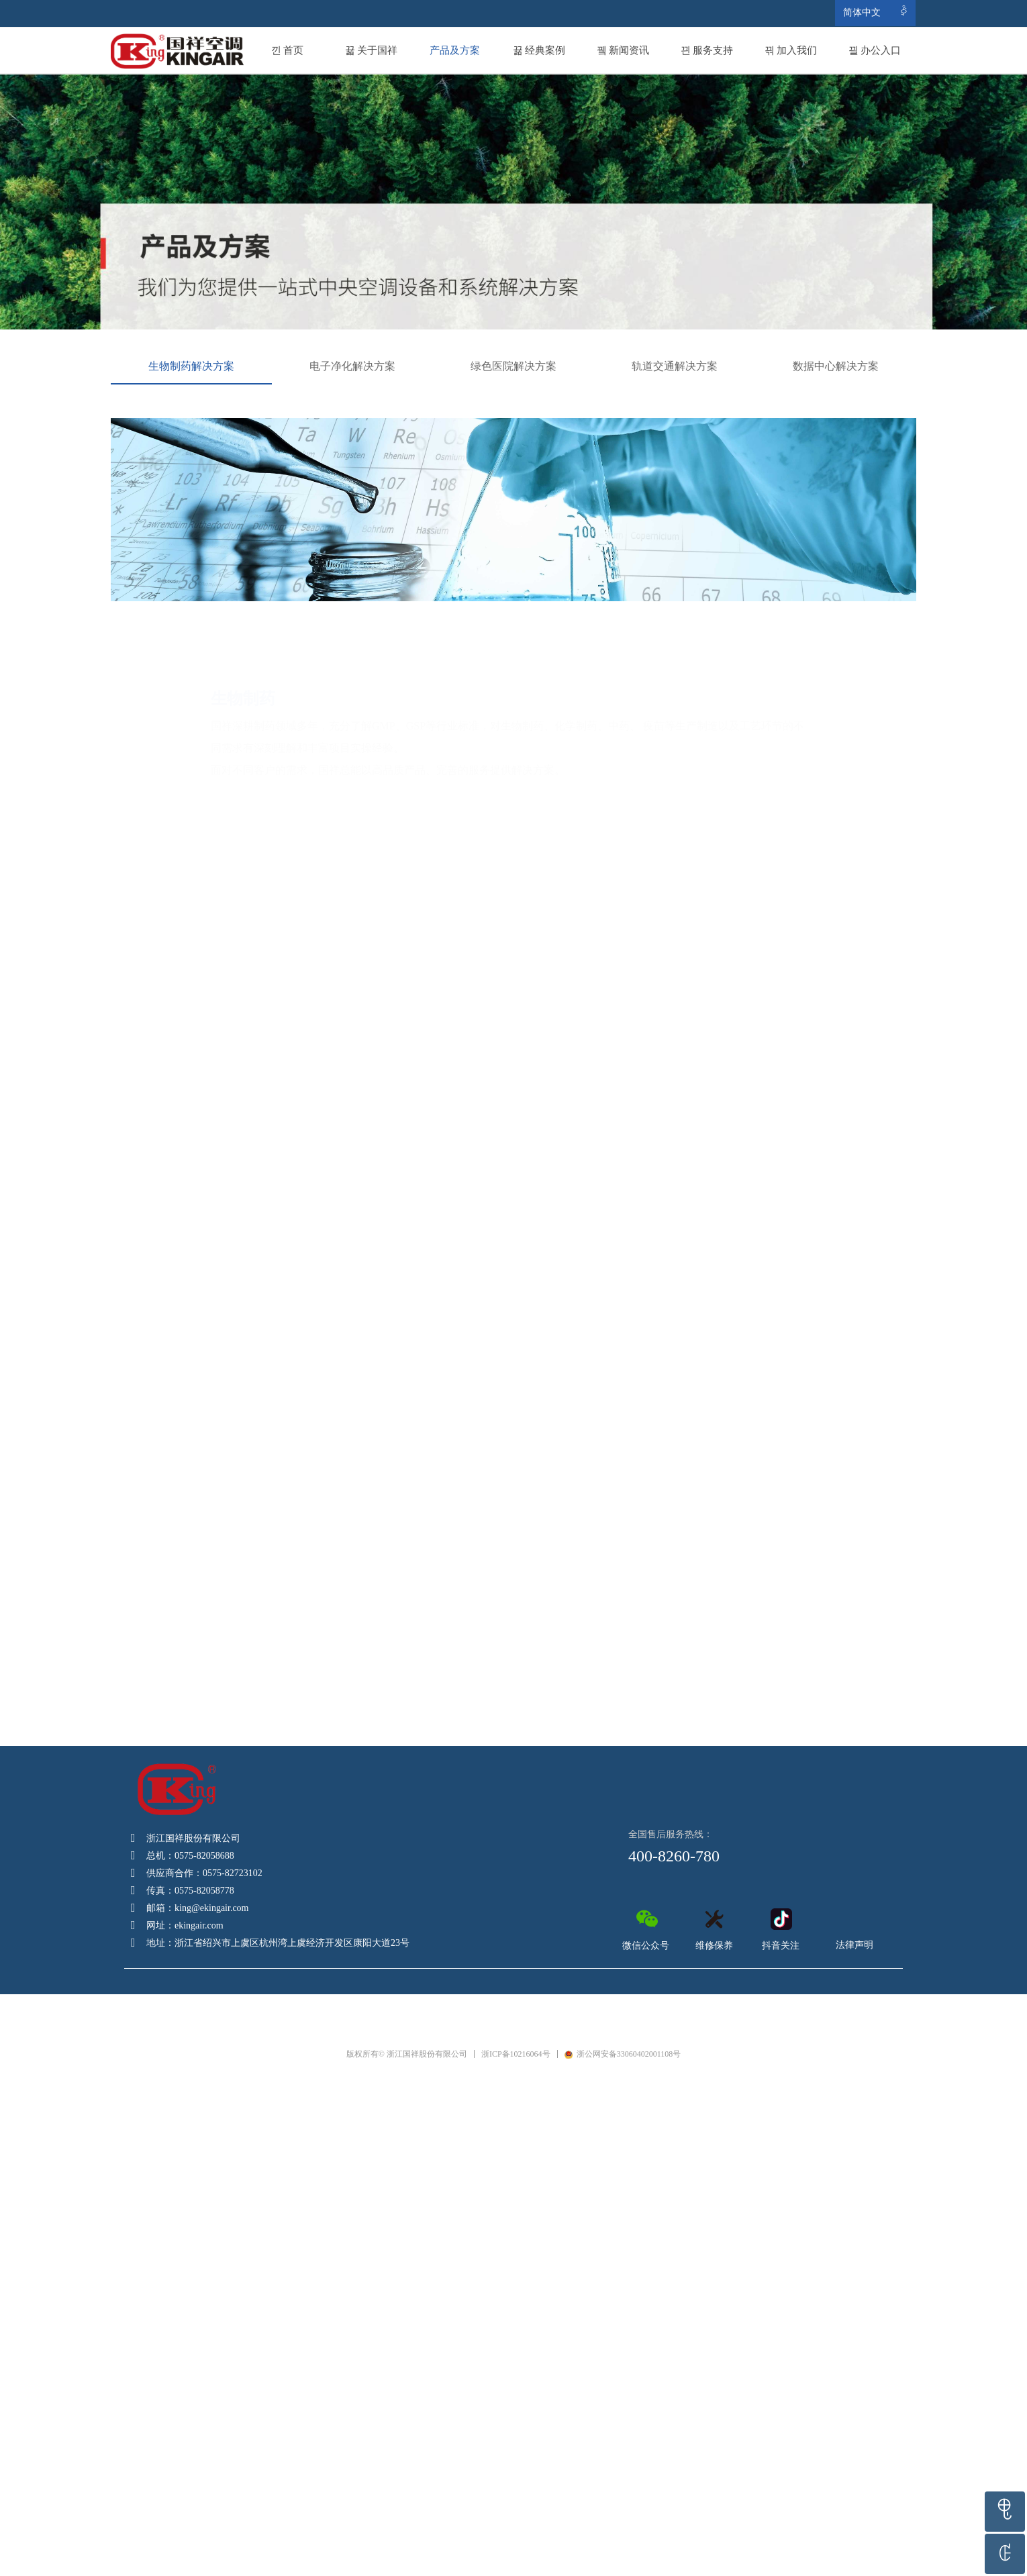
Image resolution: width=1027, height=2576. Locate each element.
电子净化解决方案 (352, 366)
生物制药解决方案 (191, 366)
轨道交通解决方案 (675, 366)
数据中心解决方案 (836, 366)
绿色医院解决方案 (513, 366)
